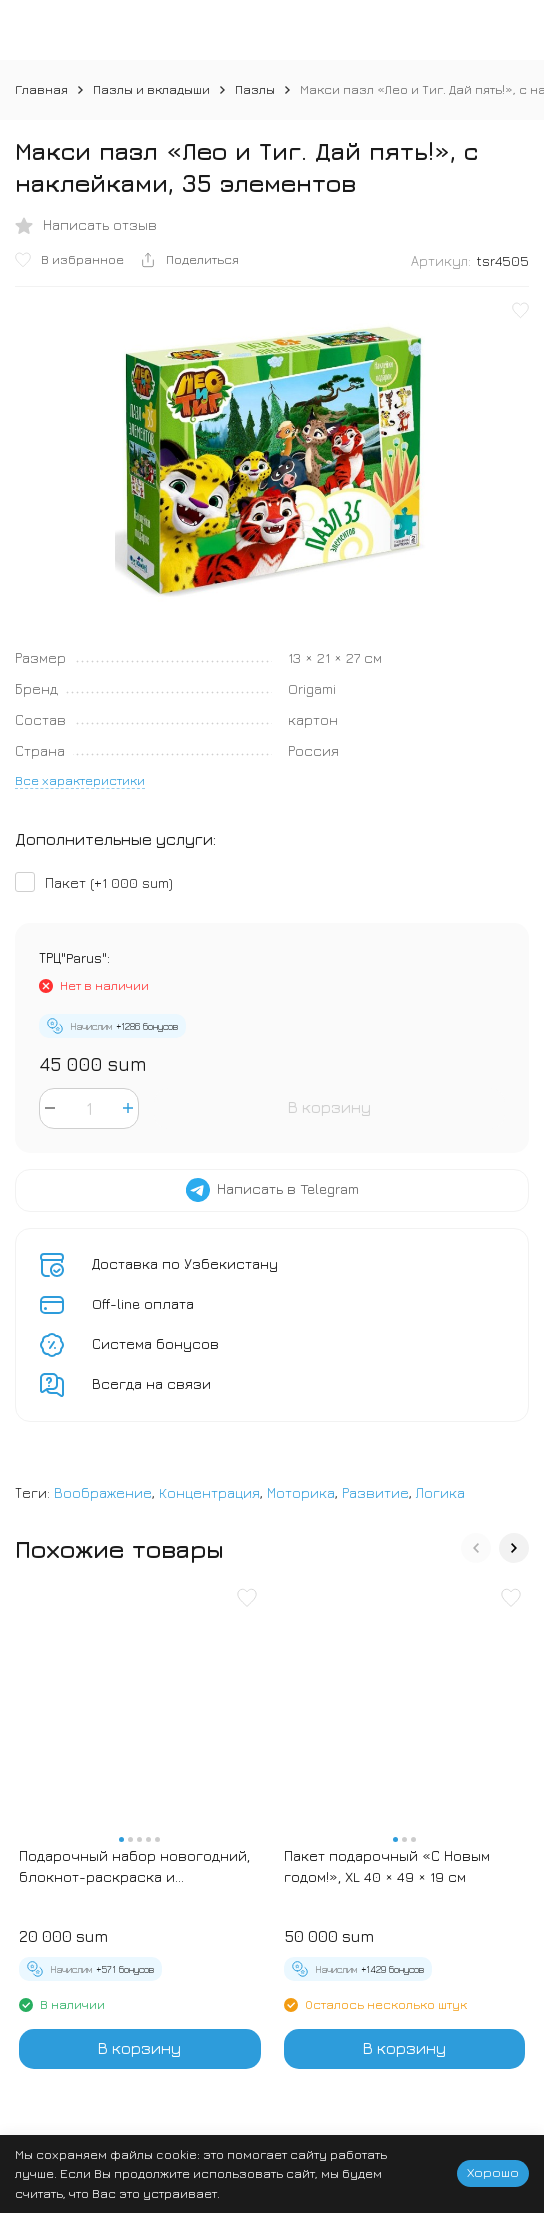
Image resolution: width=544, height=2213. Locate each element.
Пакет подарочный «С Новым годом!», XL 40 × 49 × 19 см (387, 1866)
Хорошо (493, 2172)
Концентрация (209, 1492)
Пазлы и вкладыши (151, 89)
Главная (41, 89)
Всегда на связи (151, 1383)
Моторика (301, 1492)
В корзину (329, 1107)
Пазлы (255, 89)
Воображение (103, 1492)
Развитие (375, 1492)
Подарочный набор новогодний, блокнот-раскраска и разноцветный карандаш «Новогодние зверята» (134, 1867)
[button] (476, 1548)
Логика (440, 1492)
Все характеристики (80, 780)
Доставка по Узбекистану (185, 1263)
